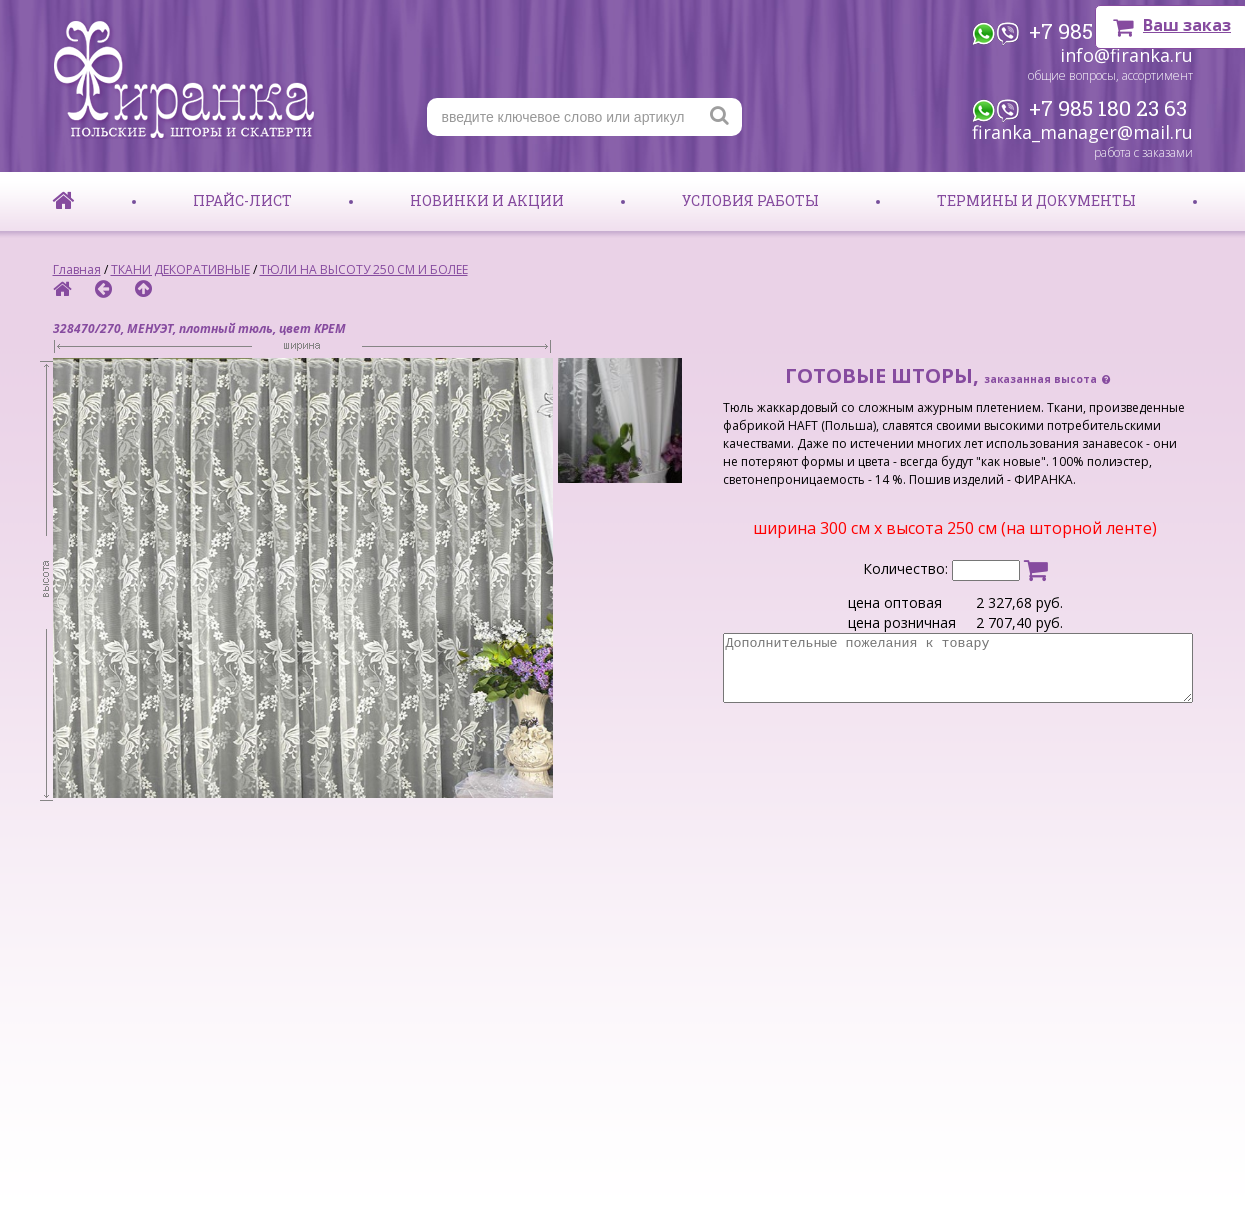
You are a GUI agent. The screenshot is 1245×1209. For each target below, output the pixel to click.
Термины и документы (1036, 200)
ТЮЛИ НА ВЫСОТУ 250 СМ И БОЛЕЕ (364, 269)
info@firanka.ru (1126, 55)
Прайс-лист (242, 200)
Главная (77, 269)
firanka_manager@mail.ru (1082, 132)
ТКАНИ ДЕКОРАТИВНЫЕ (180, 269)
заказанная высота (1047, 379)
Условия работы (750, 200)
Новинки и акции (487, 200)
